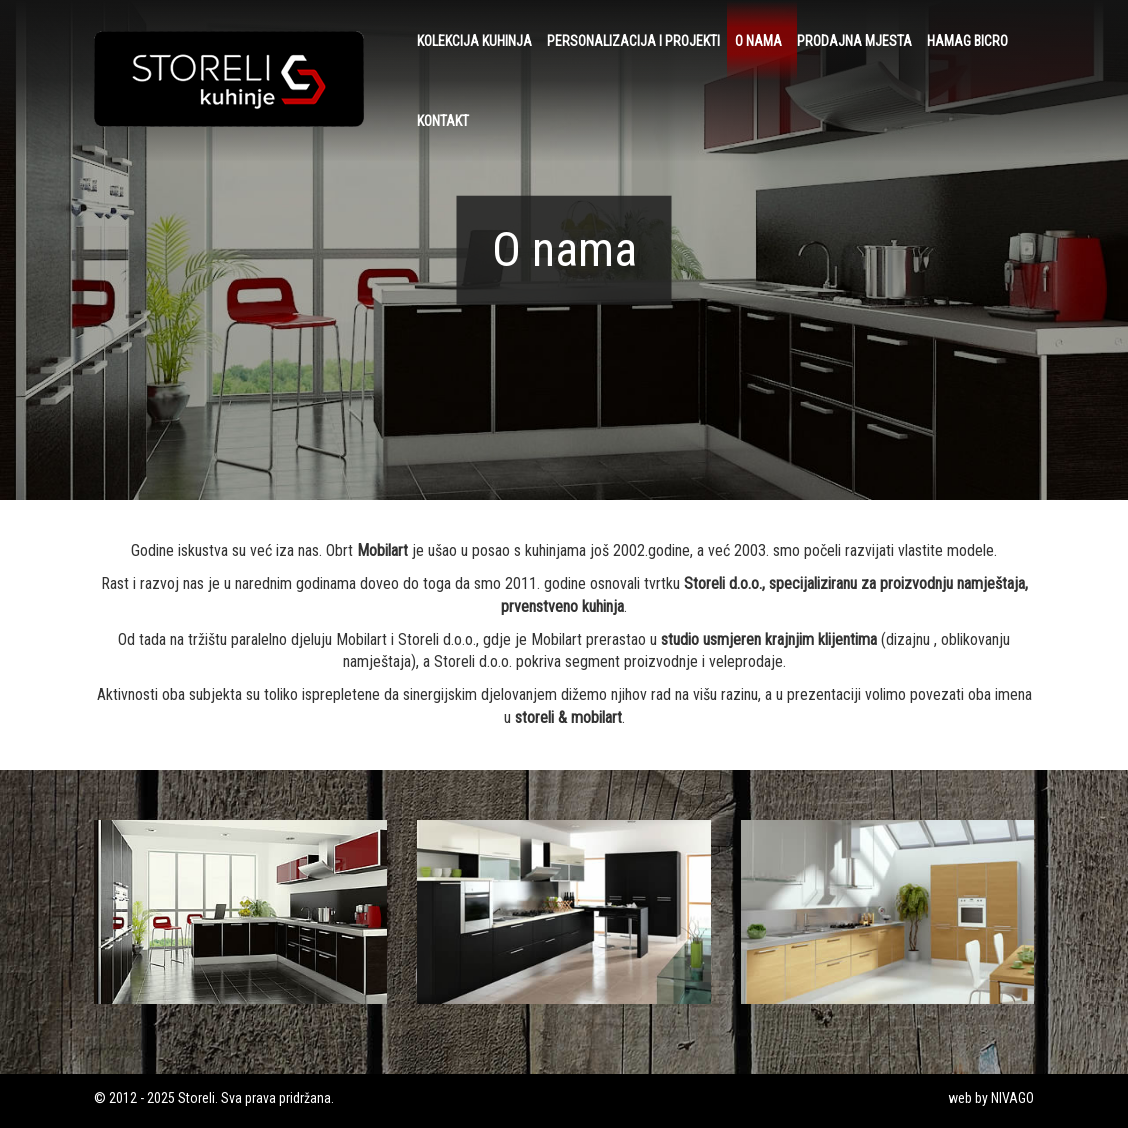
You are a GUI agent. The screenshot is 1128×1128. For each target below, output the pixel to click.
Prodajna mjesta (854, 41)
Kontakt (443, 121)
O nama (758, 41)
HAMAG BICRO (967, 41)
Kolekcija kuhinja (474, 41)
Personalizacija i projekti (633, 41)
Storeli (196, 1098)
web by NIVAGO (991, 1098)
